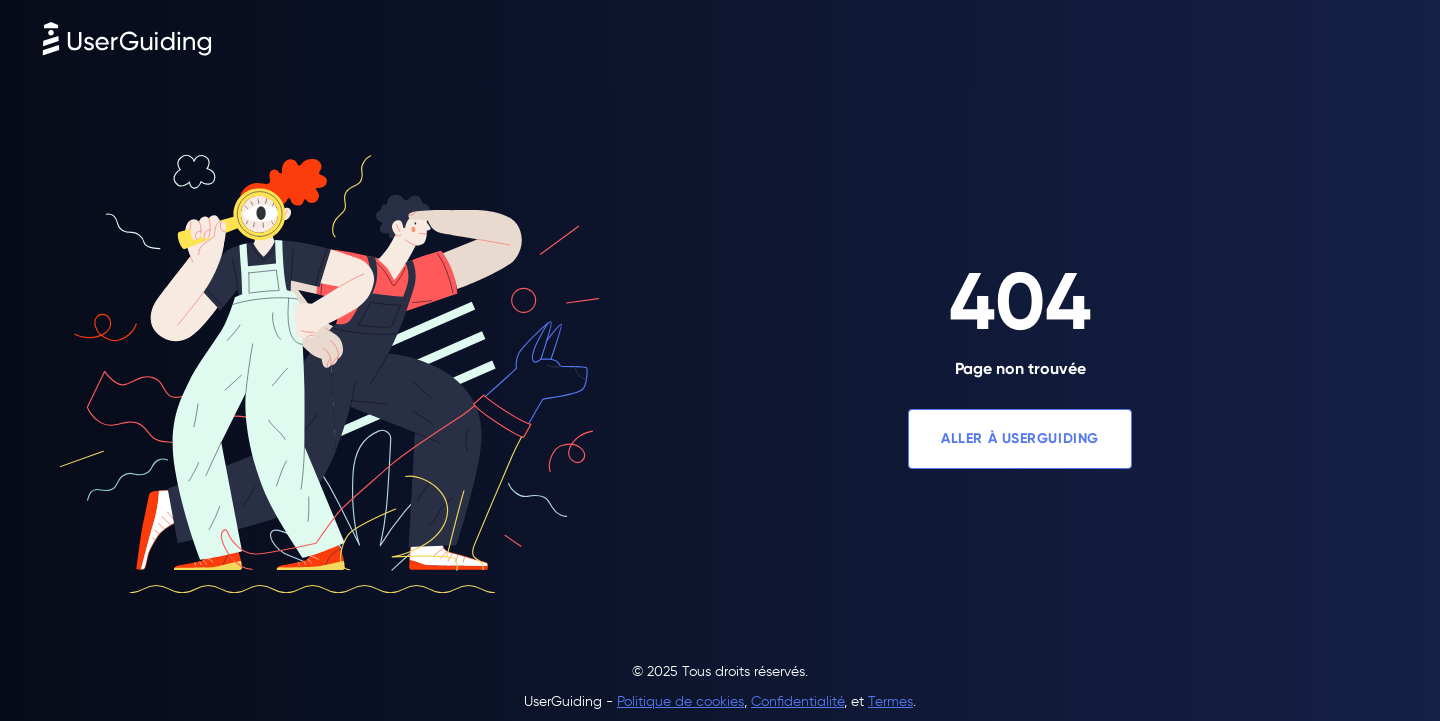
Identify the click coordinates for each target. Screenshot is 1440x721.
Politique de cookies (680, 701)
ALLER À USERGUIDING (1020, 438)
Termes (890, 701)
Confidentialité (797, 701)
